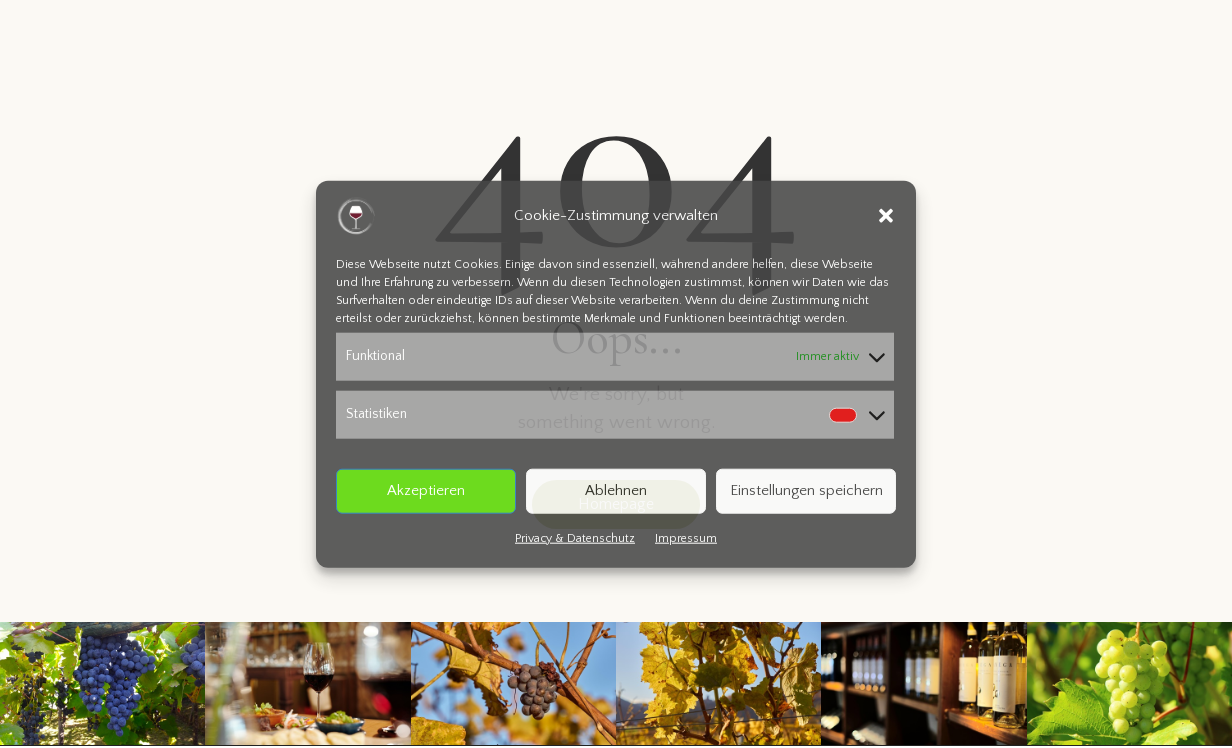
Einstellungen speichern (806, 490)
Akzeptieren (426, 490)
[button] (886, 216)
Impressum (686, 537)
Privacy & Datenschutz (575, 537)
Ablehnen (616, 490)
